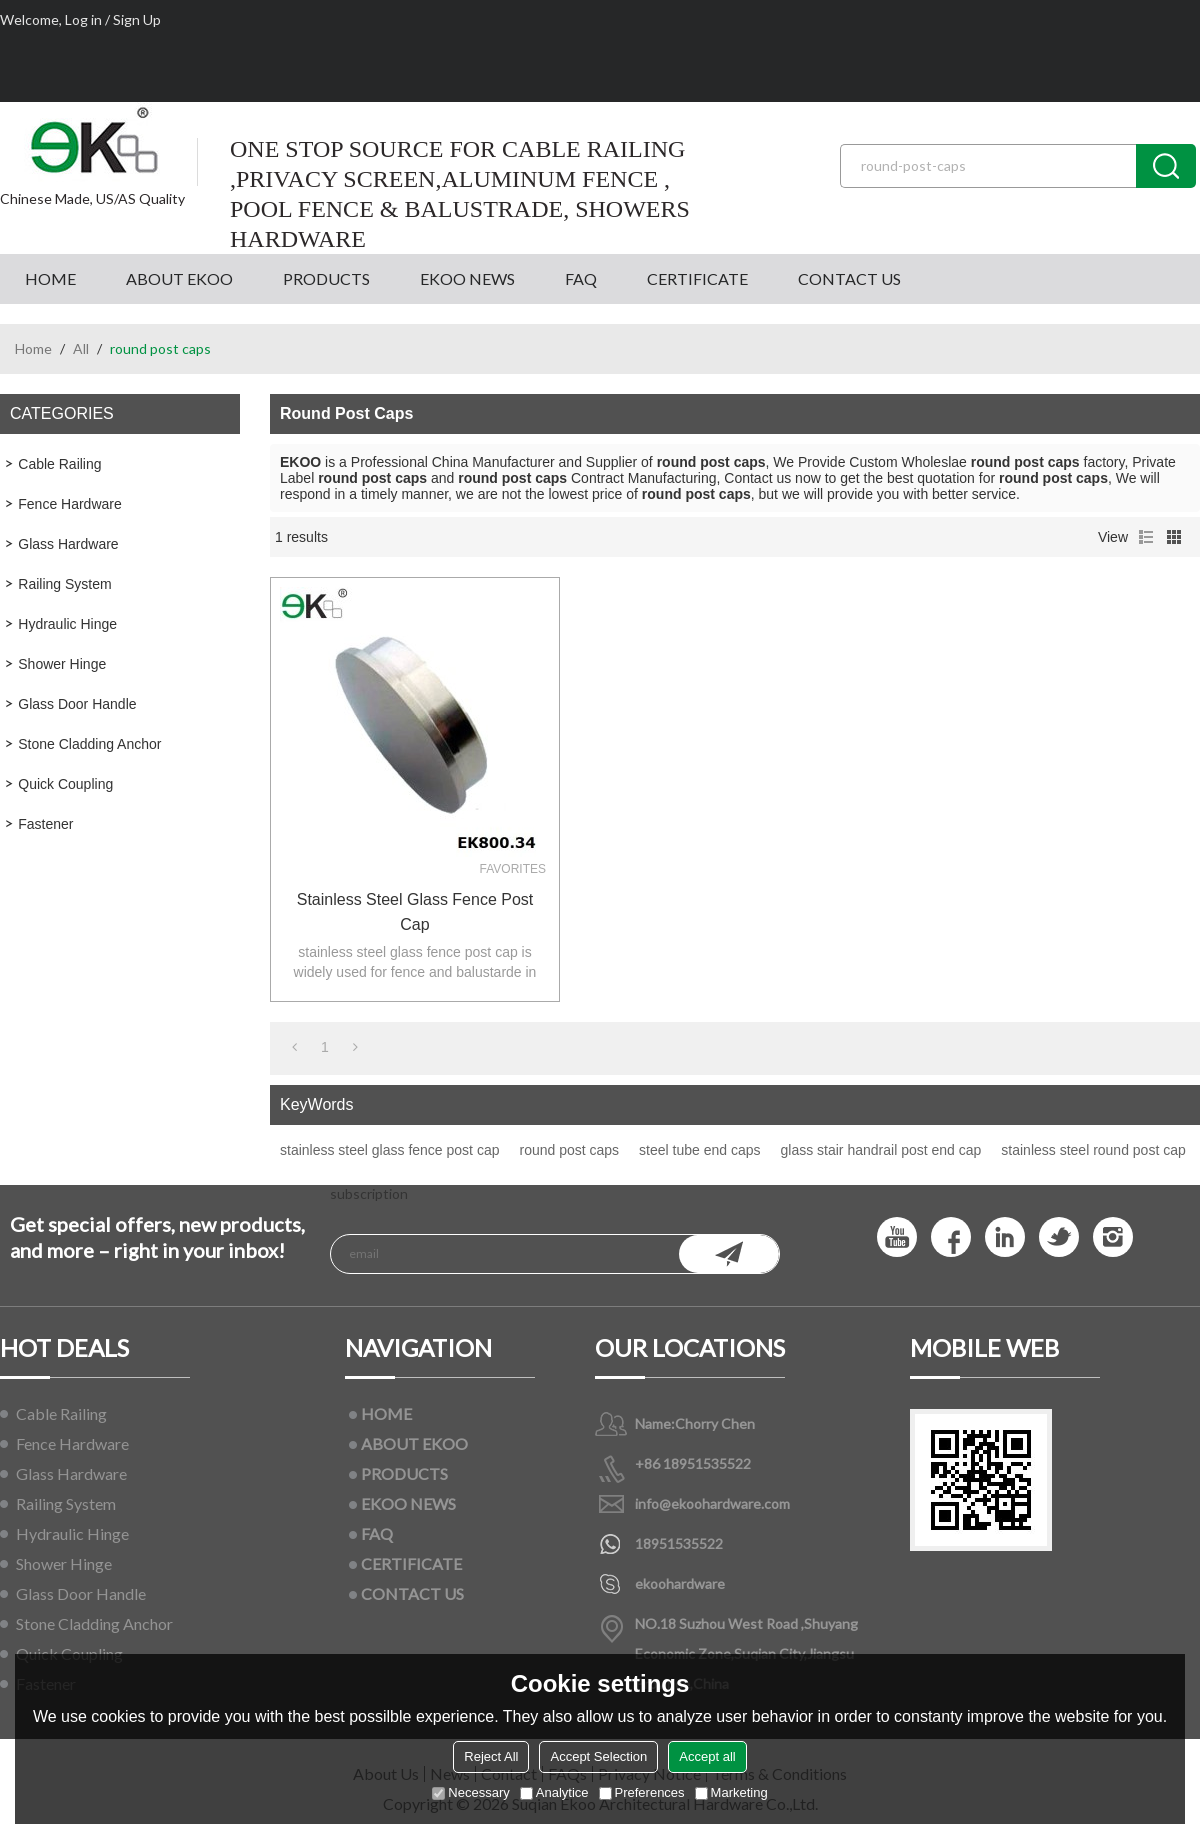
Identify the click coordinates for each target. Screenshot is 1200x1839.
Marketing (731, 1792)
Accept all (707, 1756)
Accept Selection (598, 1756)
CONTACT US (849, 278)
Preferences (642, 1792)
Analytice (554, 1792)
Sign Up (137, 19)
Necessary (470, 1792)
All (81, 348)
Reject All (491, 1756)
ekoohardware (680, 1583)
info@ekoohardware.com (712, 1503)
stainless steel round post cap (1093, 1150)
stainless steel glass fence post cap (415, 912)
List (1146, 537)
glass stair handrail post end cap (881, 1150)
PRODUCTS (326, 278)
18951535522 (679, 1543)
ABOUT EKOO (179, 278)
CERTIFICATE (697, 278)
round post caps (569, 1150)
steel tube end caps (699, 1150)
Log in (83, 19)
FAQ (581, 278)
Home (33, 348)
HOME (50, 278)
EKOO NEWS (467, 278)
